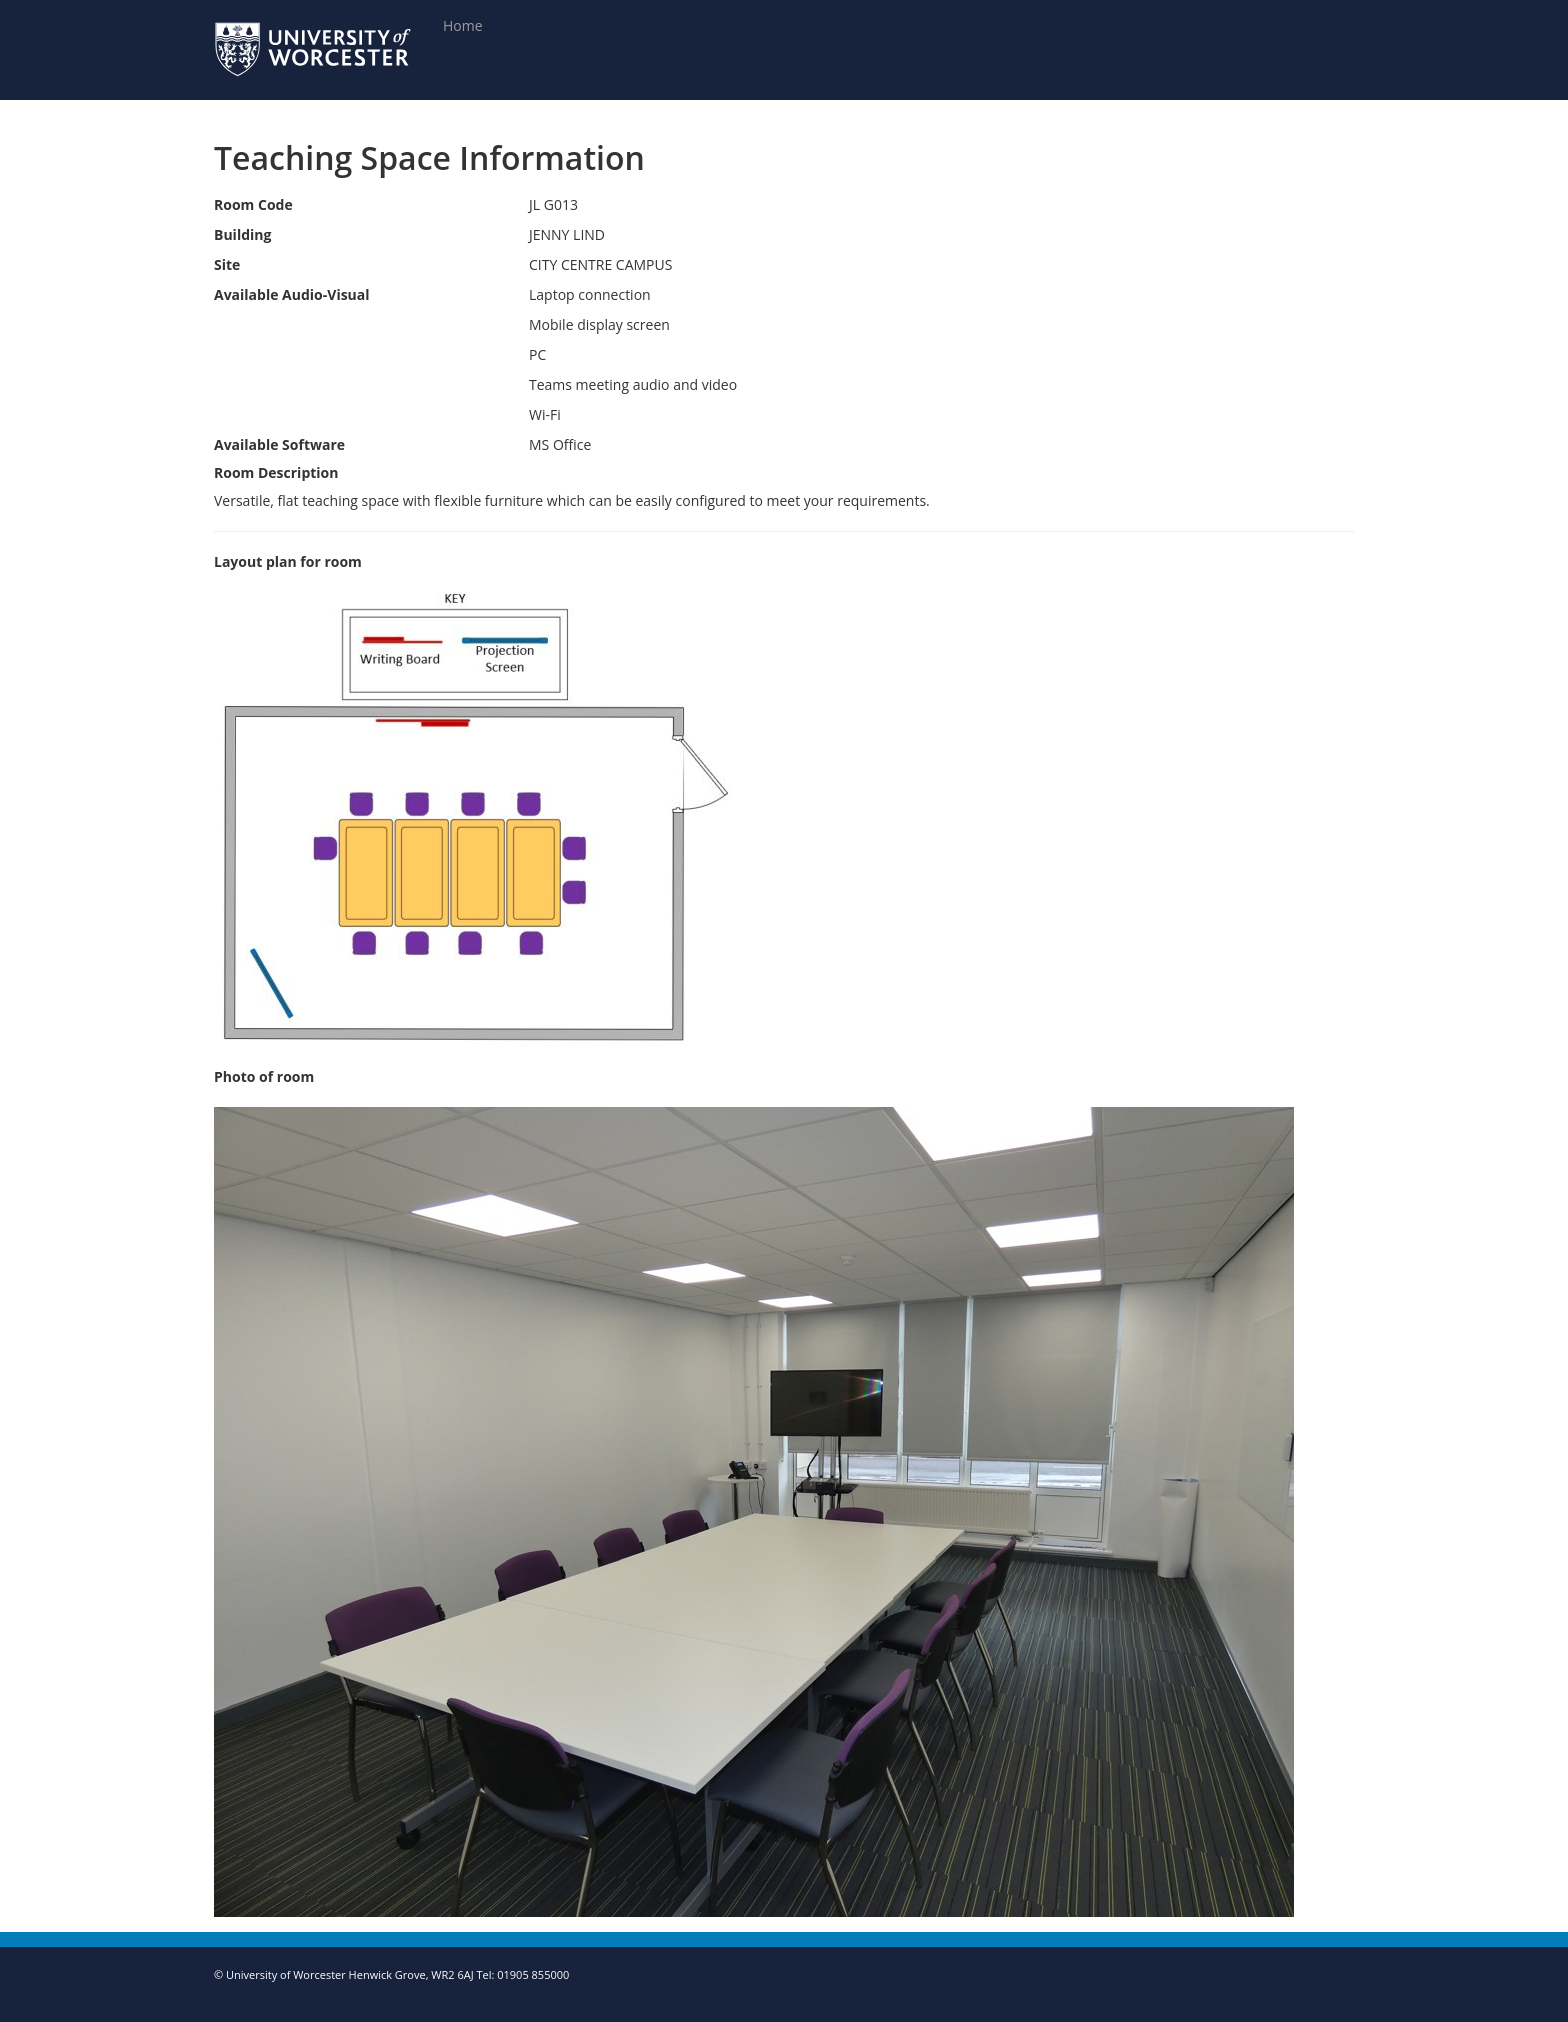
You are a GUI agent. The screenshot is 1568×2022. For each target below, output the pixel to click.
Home (463, 25)
